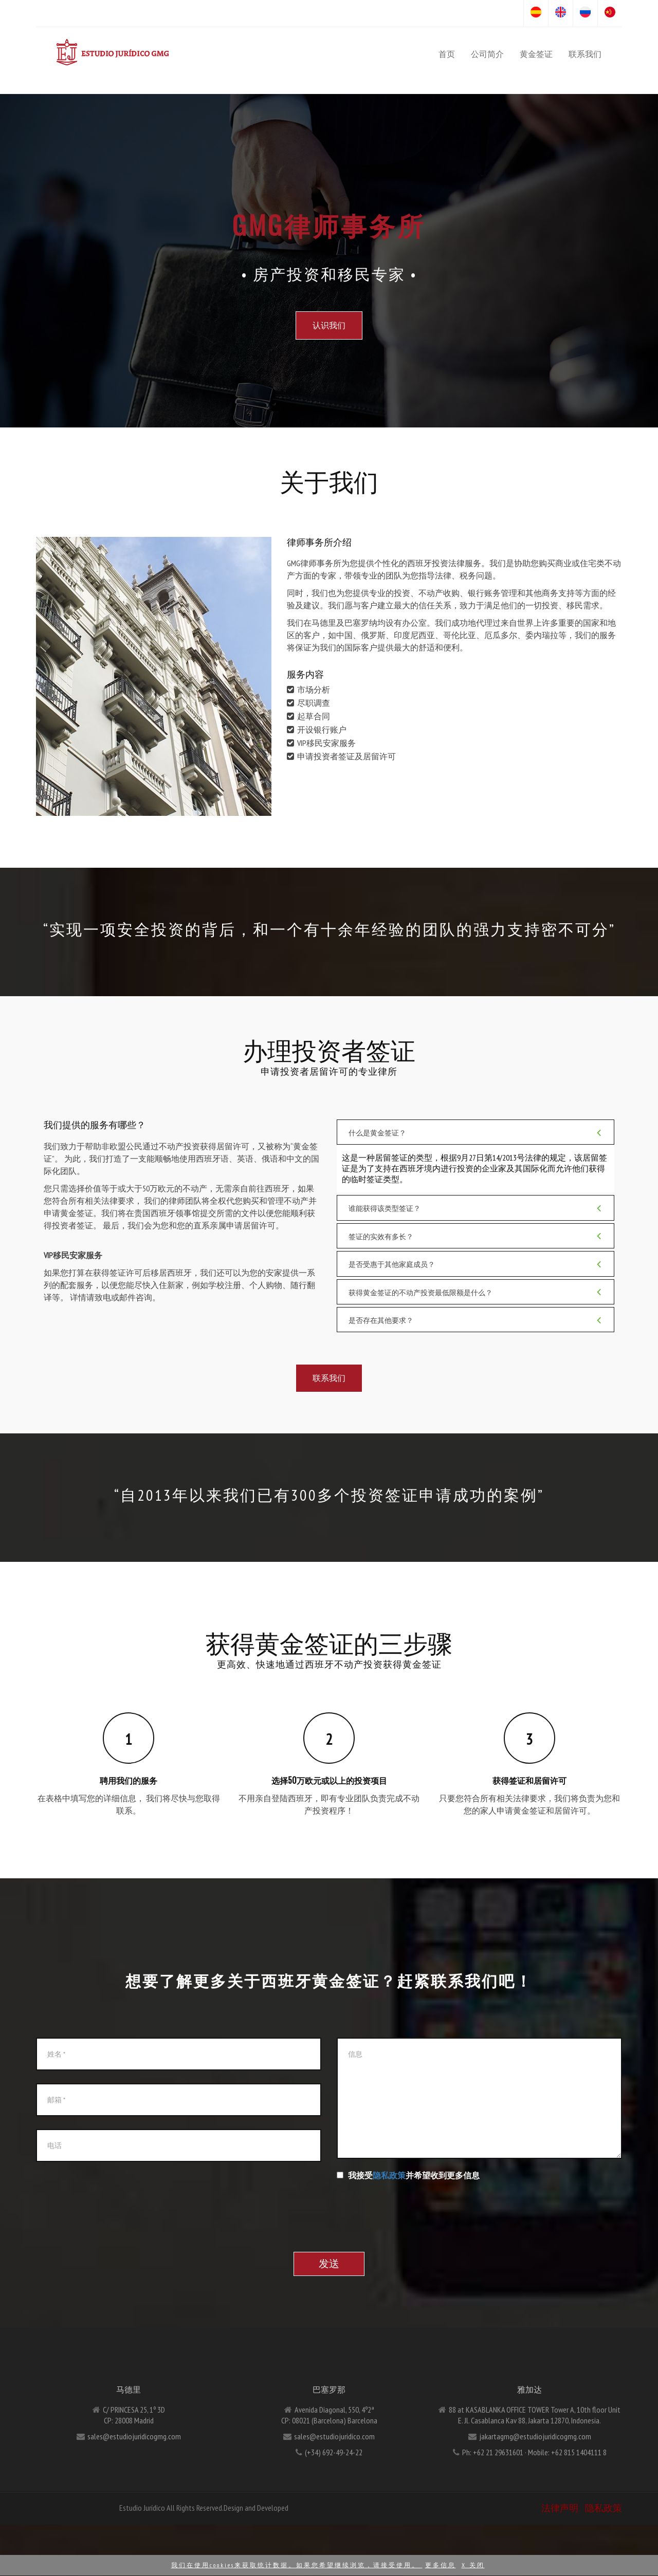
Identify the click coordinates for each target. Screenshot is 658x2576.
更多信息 (440, 2565)
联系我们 (585, 54)
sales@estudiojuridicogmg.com (134, 2436)
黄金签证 (536, 54)
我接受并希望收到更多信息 (408, 2175)
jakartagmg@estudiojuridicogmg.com (535, 2436)
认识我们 (329, 325)
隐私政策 (389, 2175)
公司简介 (487, 54)
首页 (446, 54)
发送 (329, 2263)
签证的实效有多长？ (476, 1235)
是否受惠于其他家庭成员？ (476, 1264)
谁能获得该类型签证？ (476, 1208)
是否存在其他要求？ (476, 1320)
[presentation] (415, 2203)
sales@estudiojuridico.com (334, 2436)
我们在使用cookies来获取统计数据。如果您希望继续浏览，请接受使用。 (297, 2565)
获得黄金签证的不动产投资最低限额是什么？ (476, 1291)
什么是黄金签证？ (476, 1132)
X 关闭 (473, 2565)
